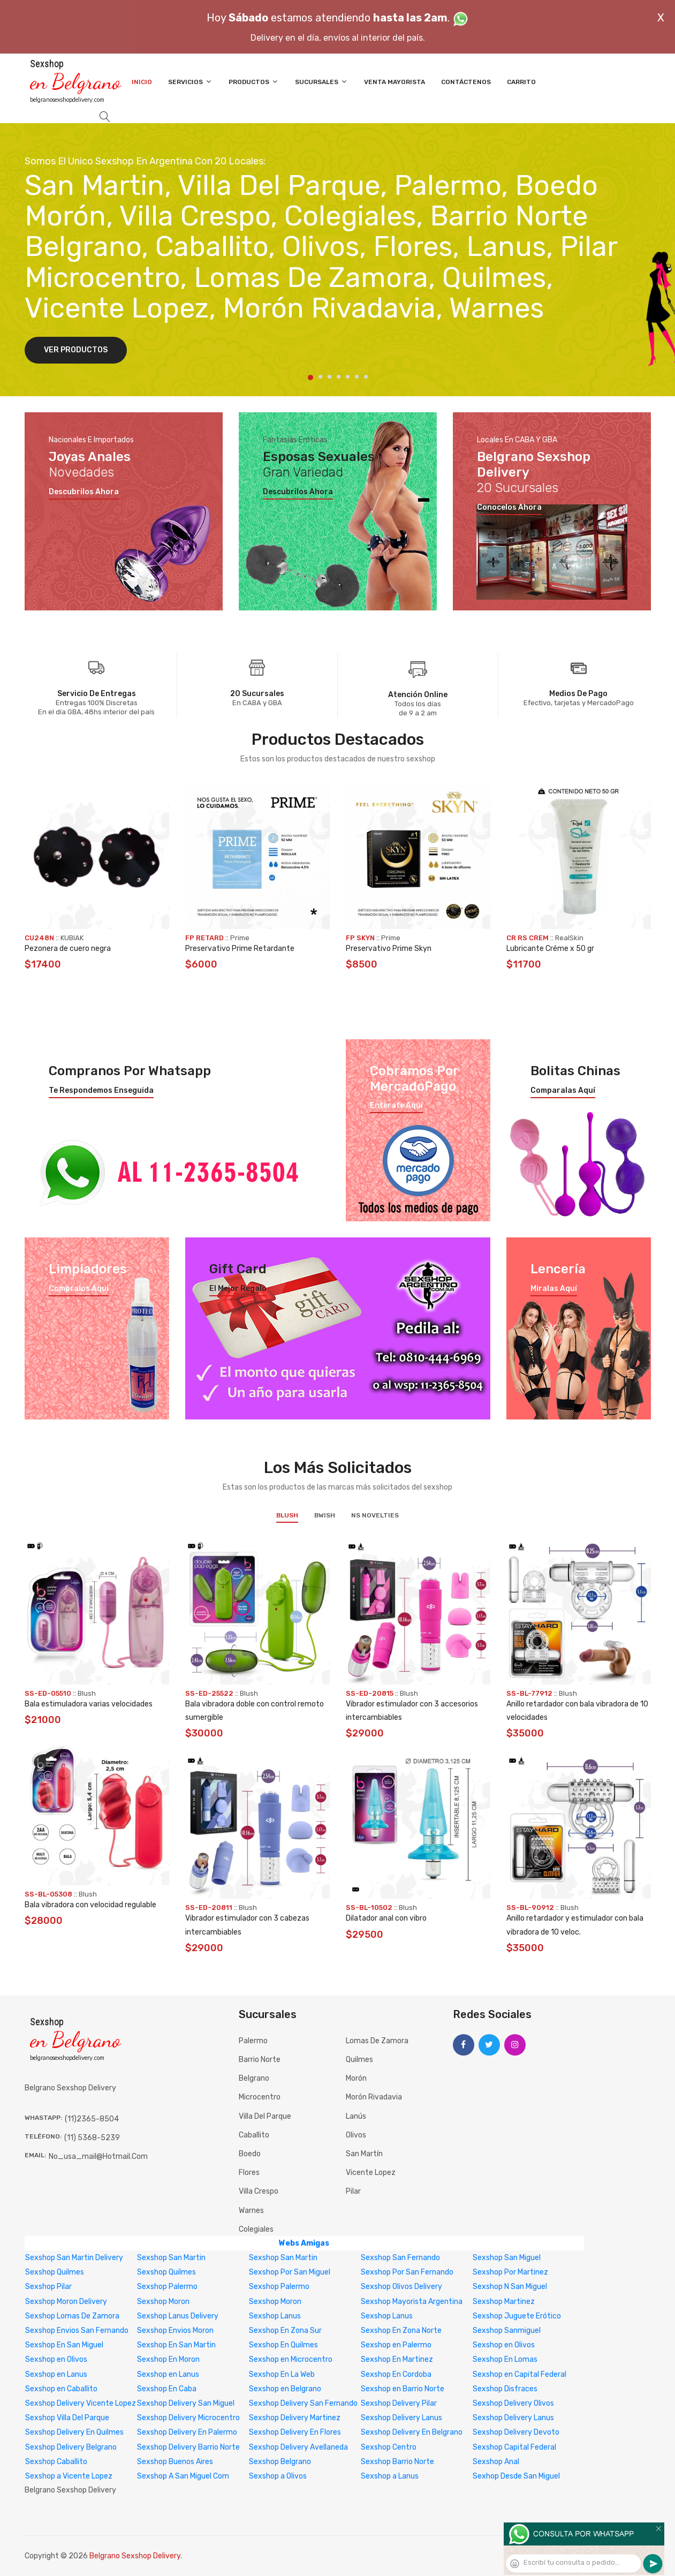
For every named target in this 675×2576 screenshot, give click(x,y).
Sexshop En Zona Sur (285, 2330)
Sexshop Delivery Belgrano (71, 2447)
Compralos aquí (79, 1289)
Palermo (253, 2040)
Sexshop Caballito (56, 2461)
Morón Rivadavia (374, 2097)
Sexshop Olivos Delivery (401, 2286)
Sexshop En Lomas (505, 2359)
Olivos (356, 2135)
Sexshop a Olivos (278, 2476)
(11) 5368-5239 (92, 2137)
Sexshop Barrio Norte (397, 2461)
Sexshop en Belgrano (285, 2388)
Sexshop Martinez (504, 2301)
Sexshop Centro (388, 2447)
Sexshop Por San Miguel (289, 2272)
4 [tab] (338, 377)
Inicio (142, 82)
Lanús (356, 2116)
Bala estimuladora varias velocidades (89, 1704)
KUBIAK (72, 938)
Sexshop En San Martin (176, 2345)
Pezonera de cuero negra (68, 948)
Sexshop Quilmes (54, 2272)
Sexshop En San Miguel (64, 2345)
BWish (324, 1515)
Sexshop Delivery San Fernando (303, 2403)
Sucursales (321, 82)
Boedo (250, 2153)
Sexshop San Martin (171, 2257)
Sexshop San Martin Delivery (74, 2257)
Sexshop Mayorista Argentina (411, 2301)
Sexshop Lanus (275, 2316)
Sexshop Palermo (167, 2286)
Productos (254, 82)
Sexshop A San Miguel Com (183, 2476)
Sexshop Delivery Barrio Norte (188, 2447)
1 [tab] (310, 377)
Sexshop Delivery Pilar (399, 2403)
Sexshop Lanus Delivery (177, 2316)
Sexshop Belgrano (280, 2461)
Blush (287, 1515)
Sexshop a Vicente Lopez (68, 2476)
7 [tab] (366, 377)
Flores (249, 2172)
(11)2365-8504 (92, 2119)
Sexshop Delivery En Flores (295, 2432)
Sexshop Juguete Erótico (517, 2316)
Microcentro (259, 2097)
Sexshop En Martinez (397, 2359)
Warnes (251, 2210)
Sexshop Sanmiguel (507, 2330)
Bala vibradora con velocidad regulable (90, 1904)
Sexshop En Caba (166, 2388)
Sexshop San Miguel (507, 2257)
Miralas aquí (553, 1289)
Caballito (254, 2135)
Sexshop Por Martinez (510, 2272)
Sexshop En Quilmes (283, 2345)
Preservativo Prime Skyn (388, 948)
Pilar (353, 2191)
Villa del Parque (265, 2116)
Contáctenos (466, 82)
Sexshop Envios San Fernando (76, 2330)
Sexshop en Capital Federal (519, 2374)
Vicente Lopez (371, 2172)
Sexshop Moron (163, 2301)
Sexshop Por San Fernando (407, 2272)
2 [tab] (320, 377)
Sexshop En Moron (168, 2359)
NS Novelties (375, 1515)
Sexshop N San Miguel (510, 2286)
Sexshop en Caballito (61, 2388)
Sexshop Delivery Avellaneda (298, 2447)
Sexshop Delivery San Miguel (185, 2403)
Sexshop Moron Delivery (66, 2301)
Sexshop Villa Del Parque (67, 2417)
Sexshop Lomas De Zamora (72, 2316)
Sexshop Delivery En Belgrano (411, 2432)
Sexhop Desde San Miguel (516, 2476)
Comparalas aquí (562, 1090)
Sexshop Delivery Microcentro (188, 2417)
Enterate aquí (396, 1105)
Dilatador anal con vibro (386, 1918)
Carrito (521, 82)
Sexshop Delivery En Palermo (187, 2432)
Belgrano (254, 2078)
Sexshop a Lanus (390, 2476)
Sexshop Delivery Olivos (513, 2403)
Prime (239, 938)
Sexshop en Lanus (56, 2374)
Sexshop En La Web (282, 2374)
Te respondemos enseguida (101, 1090)
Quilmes (359, 2059)
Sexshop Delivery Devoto (516, 2432)
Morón (356, 2078)
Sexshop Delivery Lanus (401, 2417)
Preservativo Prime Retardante (239, 948)
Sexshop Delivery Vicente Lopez (80, 2403)
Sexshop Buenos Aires (175, 2461)
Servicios (190, 82)
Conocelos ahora (509, 507)
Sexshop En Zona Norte (401, 2330)
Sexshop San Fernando (400, 2257)
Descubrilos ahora (84, 492)
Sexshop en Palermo (396, 2345)
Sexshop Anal (496, 2461)
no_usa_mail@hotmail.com (98, 2156)
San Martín (364, 2153)
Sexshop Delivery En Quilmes (74, 2432)
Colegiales (256, 2229)
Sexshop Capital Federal (514, 2447)
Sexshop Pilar (48, 2286)
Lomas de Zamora (377, 2040)
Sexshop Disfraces (505, 2388)
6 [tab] (357, 377)
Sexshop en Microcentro (290, 2359)
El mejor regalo (238, 1289)
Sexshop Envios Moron (175, 2330)
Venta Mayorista (394, 82)
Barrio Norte (259, 2059)
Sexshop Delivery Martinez (294, 2417)
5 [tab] (348, 377)
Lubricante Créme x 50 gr (550, 948)
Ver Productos (76, 349)
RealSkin (569, 938)
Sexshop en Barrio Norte (402, 2388)
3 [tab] (329, 377)
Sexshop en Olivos (504, 2345)
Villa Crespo (258, 2191)
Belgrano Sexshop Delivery (134, 2555)
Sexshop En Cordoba (396, 2374)
